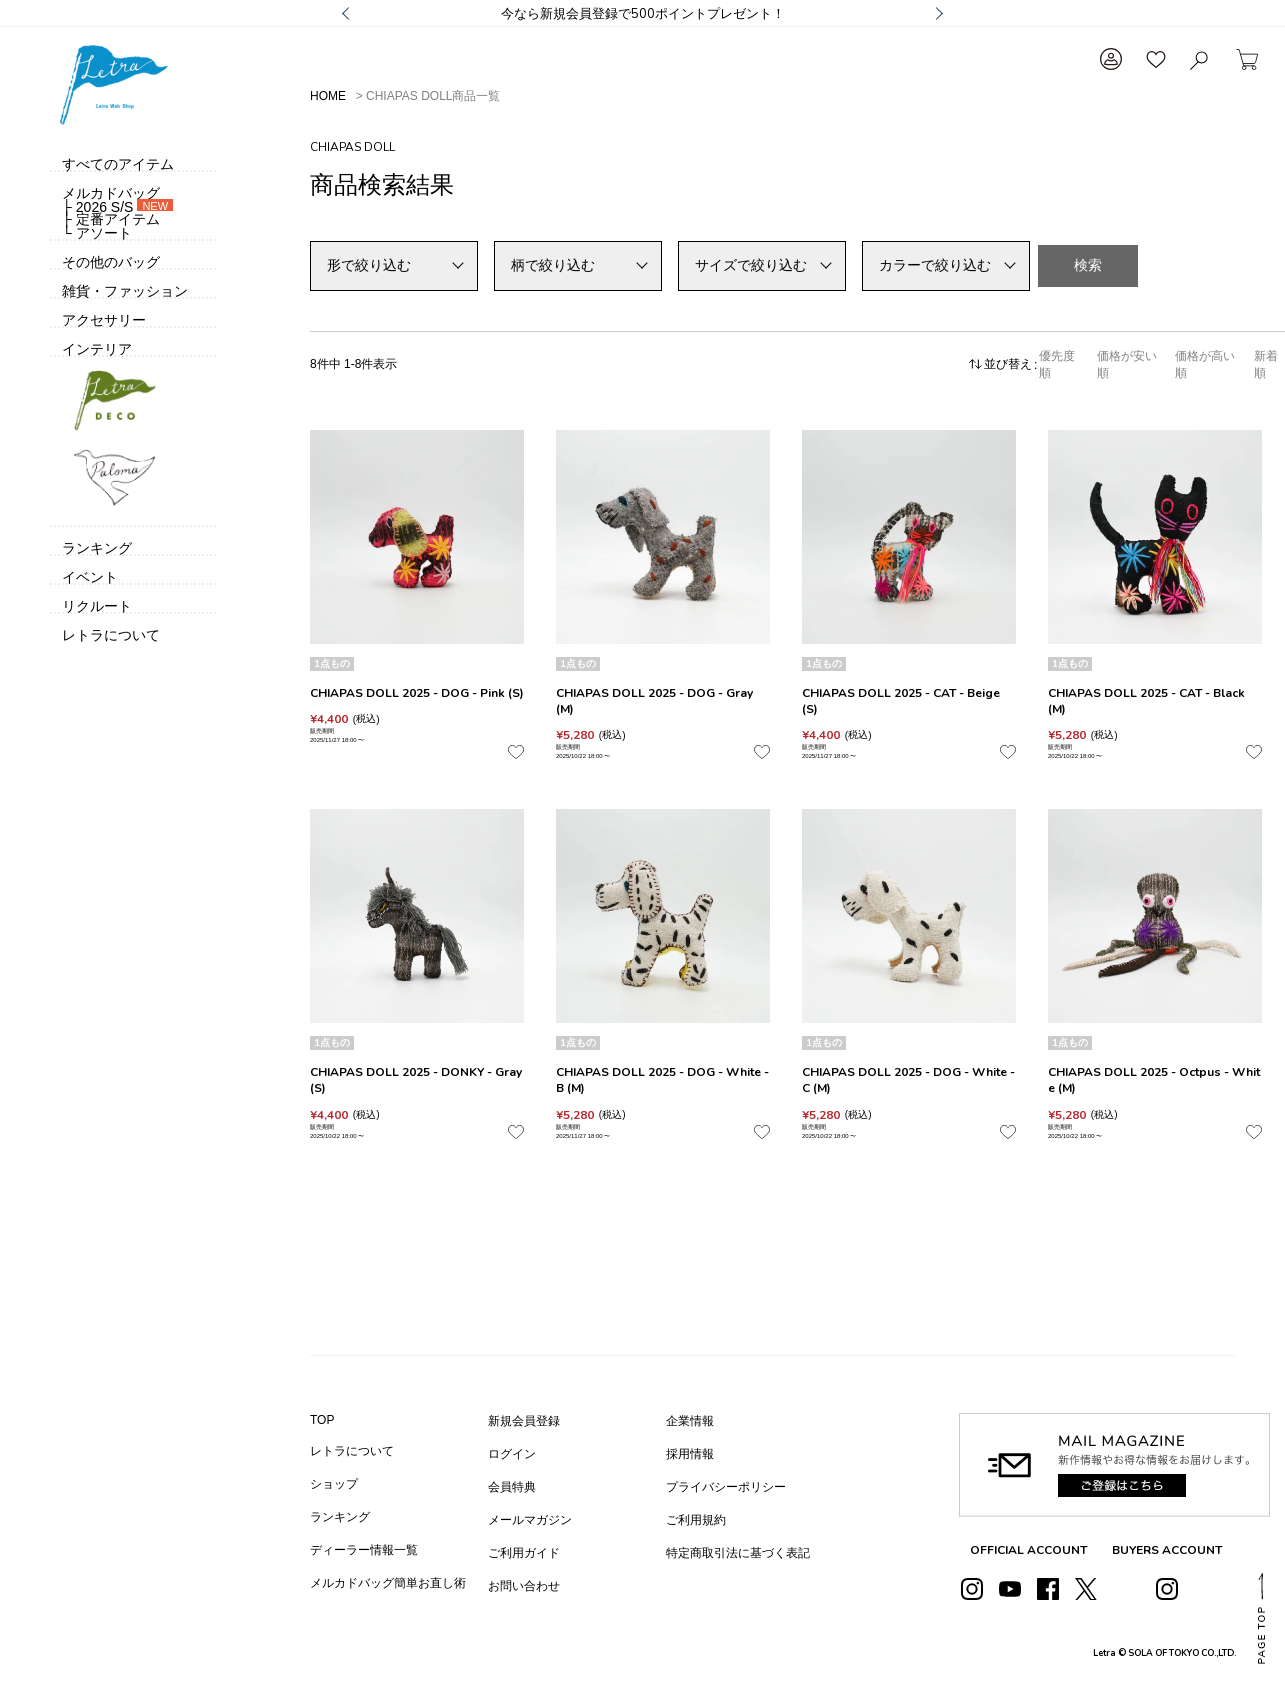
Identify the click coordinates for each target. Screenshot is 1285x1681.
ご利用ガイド (524, 1553)
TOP (322, 1420)
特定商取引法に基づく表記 (738, 1553)
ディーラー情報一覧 (364, 1550)
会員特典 (512, 1487)
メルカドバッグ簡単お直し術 (388, 1583)
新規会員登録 (524, 1421)
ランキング (340, 1517)
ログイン (512, 1454)
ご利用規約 (696, 1520)
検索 (1088, 265)
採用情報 (690, 1454)
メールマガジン (530, 1520)
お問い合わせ (524, 1586)
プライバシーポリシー (726, 1487)
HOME (328, 96)
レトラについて (352, 1451)
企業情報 (690, 1421)
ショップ (334, 1484)
